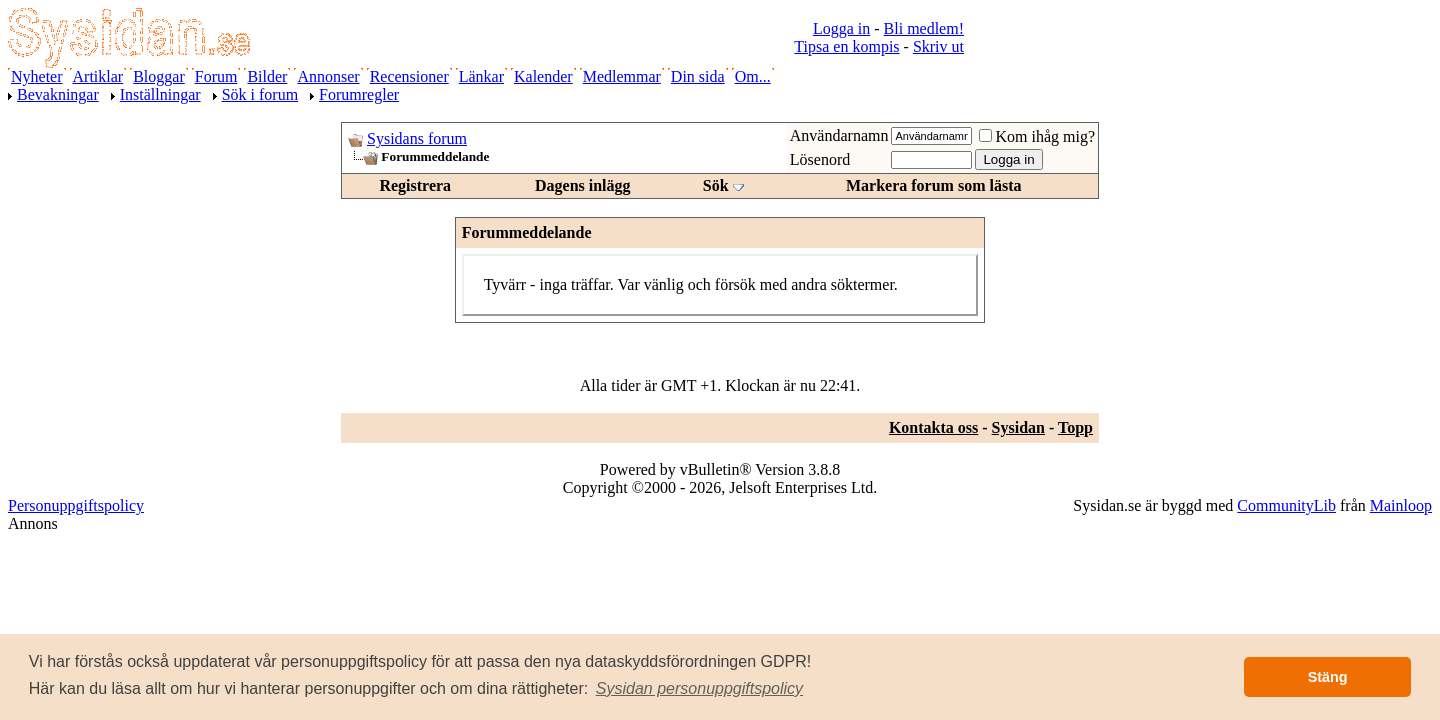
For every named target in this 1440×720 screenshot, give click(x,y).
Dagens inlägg (583, 185)
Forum (216, 76)
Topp (1075, 427)
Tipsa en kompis (846, 46)
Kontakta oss (933, 427)
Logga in (841, 28)
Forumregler (359, 94)
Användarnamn (839, 135)
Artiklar (98, 76)
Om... (753, 76)
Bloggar (159, 76)
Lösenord (820, 159)
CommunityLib (1286, 505)
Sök (716, 185)
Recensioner (409, 76)
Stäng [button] (1328, 677)
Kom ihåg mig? (1037, 136)
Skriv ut (938, 46)
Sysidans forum (417, 138)
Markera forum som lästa (934, 185)
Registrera (415, 185)
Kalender (543, 76)
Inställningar (160, 94)
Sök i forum (260, 94)
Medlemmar (622, 76)
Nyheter (37, 76)
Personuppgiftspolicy (76, 505)
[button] (700, 689)
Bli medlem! (924, 28)
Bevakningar (58, 94)
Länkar (481, 76)
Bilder (267, 76)
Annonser (328, 76)
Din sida (698, 76)
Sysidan (1018, 427)
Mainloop (1401, 505)
